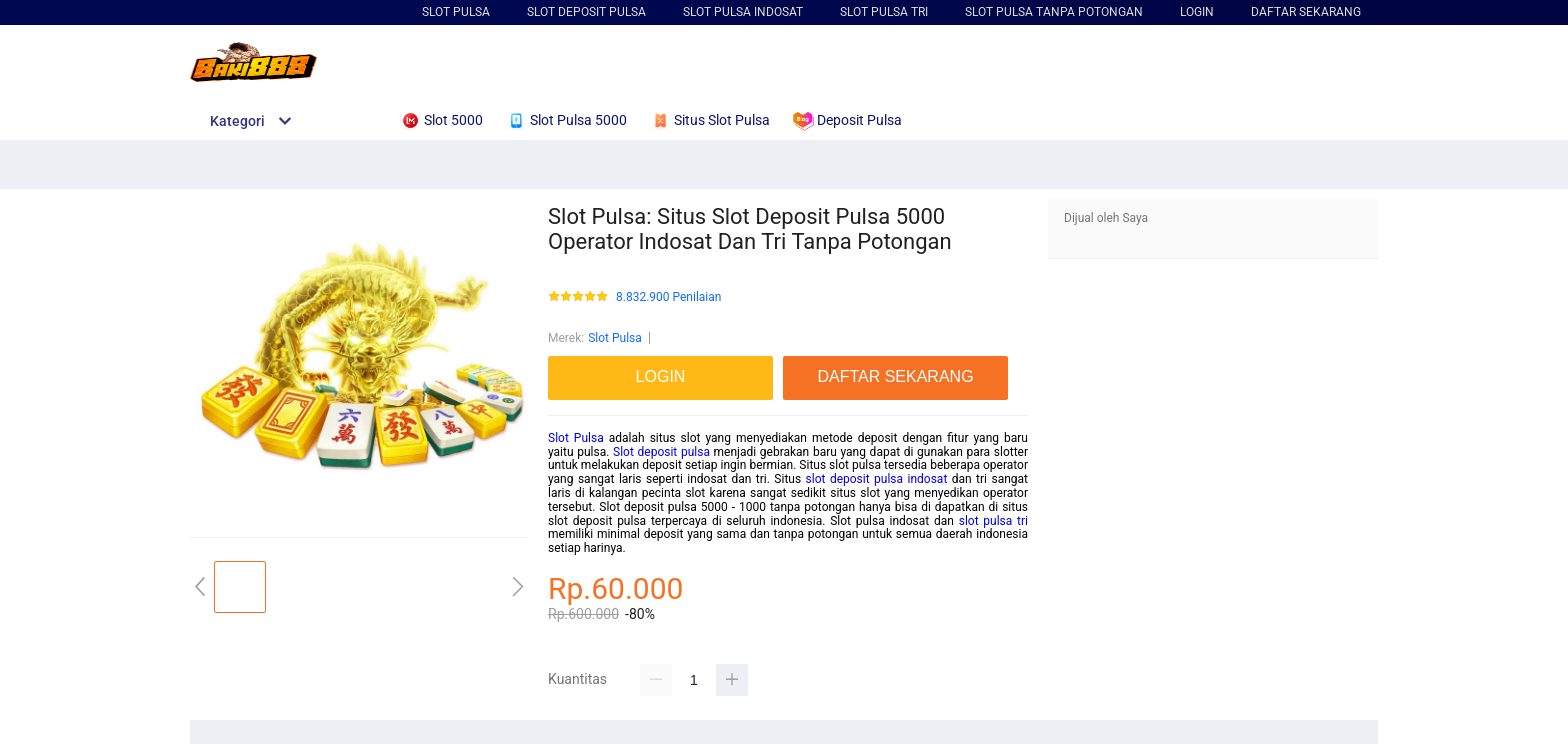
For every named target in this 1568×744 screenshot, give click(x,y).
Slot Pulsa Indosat (743, 12)
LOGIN (1197, 12)
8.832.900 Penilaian (668, 297)
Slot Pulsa (456, 12)
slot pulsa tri (993, 521)
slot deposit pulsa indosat (877, 479)
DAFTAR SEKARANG (1306, 12)
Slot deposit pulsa (661, 452)
